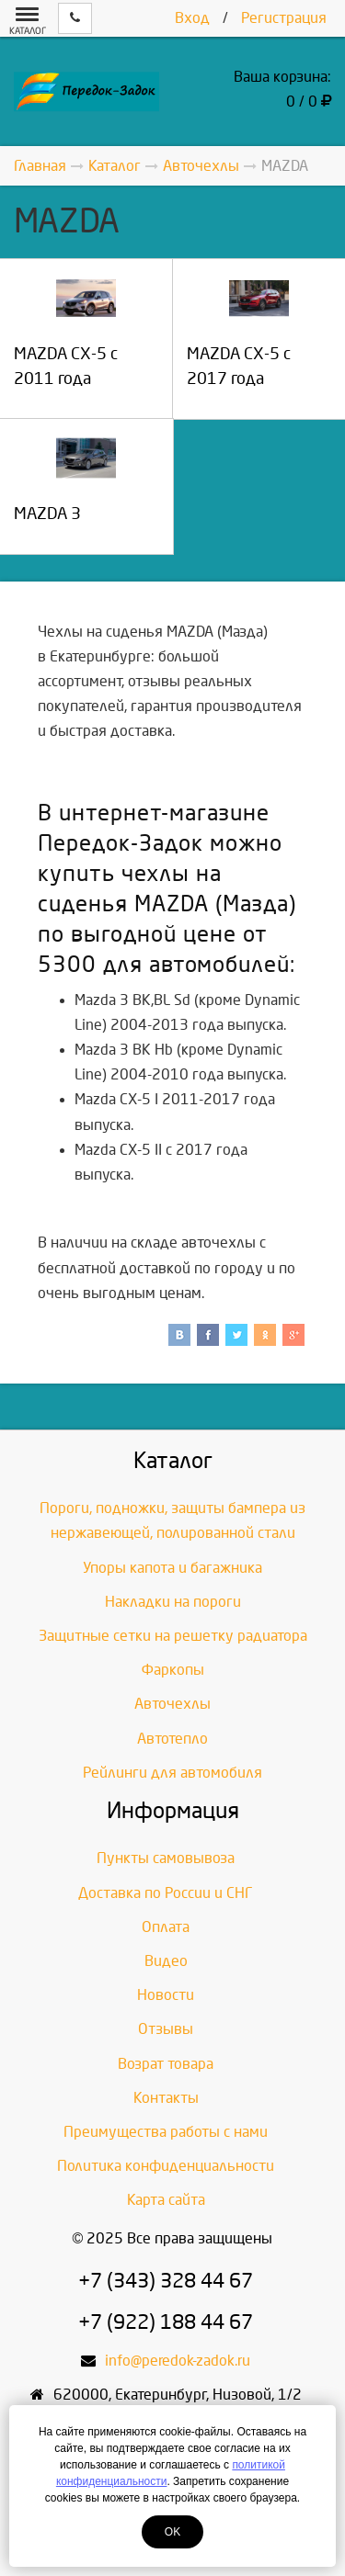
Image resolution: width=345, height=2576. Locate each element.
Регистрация (284, 18)
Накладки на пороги (173, 1602)
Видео (166, 1961)
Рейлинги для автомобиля (172, 1772)
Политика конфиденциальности (165, 2166)
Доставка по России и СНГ (165, 1893)
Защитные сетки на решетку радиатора (173, 1636)
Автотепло (172, 1738)
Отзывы (165, 2029)
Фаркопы (173, 1670)
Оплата (166, 1927)
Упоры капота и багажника (172, 1568)
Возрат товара (165, 2064)
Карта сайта (166, 2200)
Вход (192, 18)
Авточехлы (172, 1704)
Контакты (166, 2098)
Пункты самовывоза (166, 1858)
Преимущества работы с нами (165, 2132)
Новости (165, 1995)
